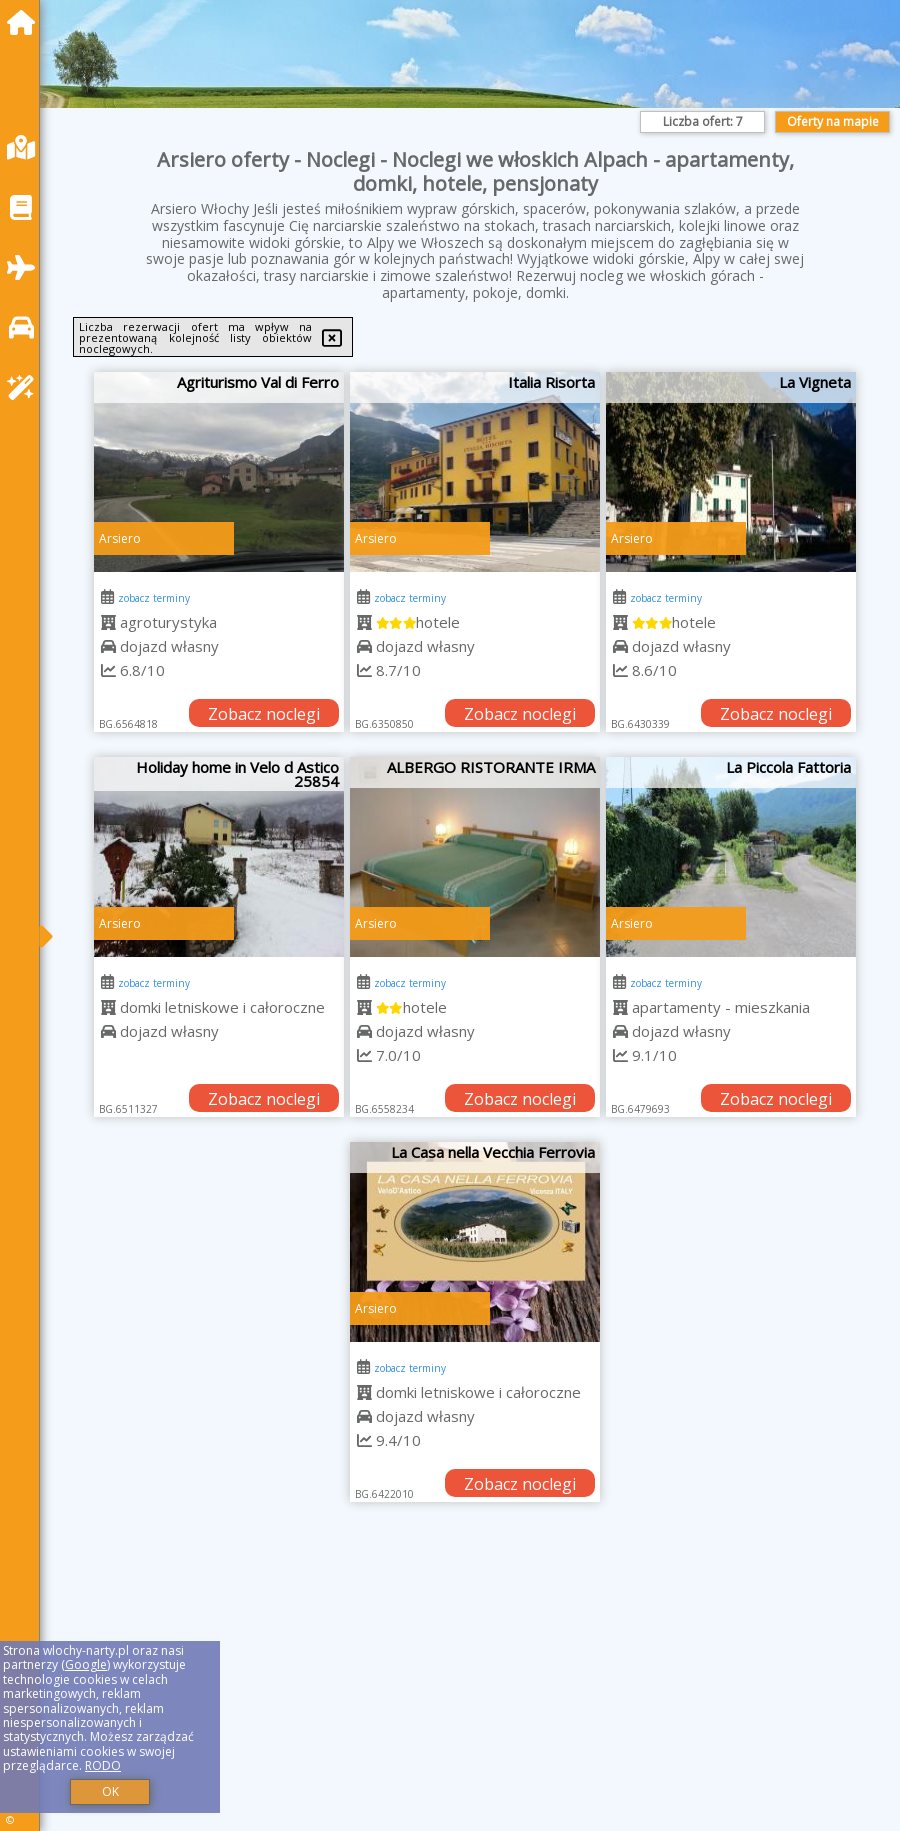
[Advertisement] (475, 1689)
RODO (103, 1765)
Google (86, 1664)
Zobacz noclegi (264, 714)
